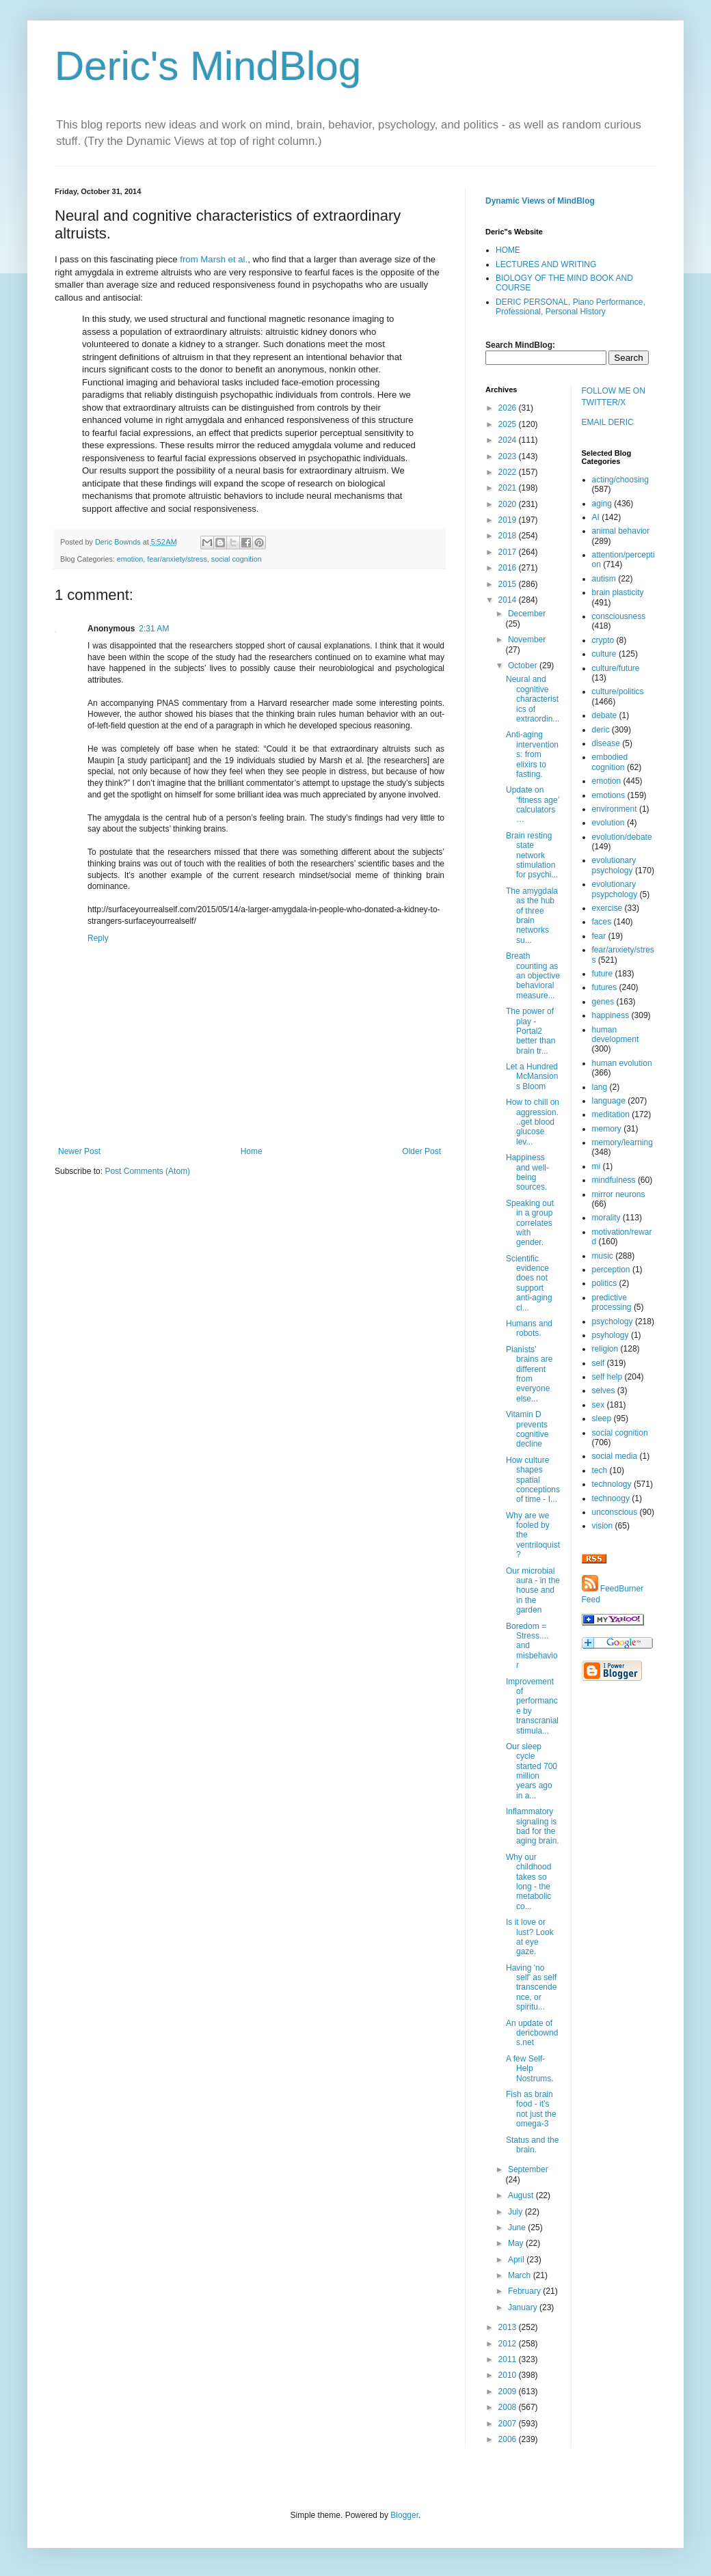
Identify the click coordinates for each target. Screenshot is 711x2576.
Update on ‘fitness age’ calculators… (532, 804)
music (602, 1256)
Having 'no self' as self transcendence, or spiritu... (531, 1987)
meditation (611, 1114)
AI (596, 517)
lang (600, 1087)
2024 (508, 440)
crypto (603, 640)
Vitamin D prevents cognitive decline (527, 1429)
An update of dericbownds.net (532, 2033)
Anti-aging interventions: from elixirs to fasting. (532, 754)
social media (615, 1456)
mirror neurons (618, 1194)
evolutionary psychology (614, 865)
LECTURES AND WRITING (546, 264)
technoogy (611, 1498)
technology (612, 1484)
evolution (608, 822)
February (525, 2291)
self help (607, 1377)
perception (611, 1269)
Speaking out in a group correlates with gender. (530, 1223)
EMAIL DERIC (608, 422)
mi (596, 1166)
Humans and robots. (529, 1328)
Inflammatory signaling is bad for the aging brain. (532, 1826)
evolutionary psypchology (615, 889)
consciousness (619, 616)
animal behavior (621, 531)
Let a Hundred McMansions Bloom (532, 1076)
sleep (602, 1418)
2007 (508, 2423)
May (517, 2243)
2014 (508, 600)
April (517, 2259)
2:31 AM (154, 628)
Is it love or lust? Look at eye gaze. (530, 1936)
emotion (130, 559)
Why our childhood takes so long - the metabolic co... (528, 1881)
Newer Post (79, 1151)
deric (601, 730)
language (609, 1101)
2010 (508, 2375)
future (602, 973)
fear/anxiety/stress (177, 559)
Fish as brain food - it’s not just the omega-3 (531, 2108)
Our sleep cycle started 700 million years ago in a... (531, 1771)
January (523, 2307)
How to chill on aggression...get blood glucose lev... (532, 1122)
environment (614, 809)
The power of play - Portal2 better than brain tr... (530, 1031)
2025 (508, 424)
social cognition (236, 559)
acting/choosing (620, 479)
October (523, 665)
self (598, 1363)
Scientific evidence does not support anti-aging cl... (529, 1283)
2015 (508, 584)
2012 (508, 2343)
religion (605, 1349)
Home (252, 1151)
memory (606, 1129)
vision (602, 1526)
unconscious (615, 1512)
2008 (508, 2407)
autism (604, 579)
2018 (508, 535)
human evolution (622, 1063)
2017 (508, 552)
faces (602, 922)
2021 (508, 488)
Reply (98, 938)
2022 (508, 472)
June (518, 2227)
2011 (508, 2359)
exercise (607, 908)
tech (600, 1470)
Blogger (404, 2515)
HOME (508, 250)
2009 (508, 2391)
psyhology (610, 1335)
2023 (508, 456)
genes (603, 1001)
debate (604, 715)
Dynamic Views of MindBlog (540, 201)
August (522, 2195)
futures (604, 987)
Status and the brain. (532, 2144)
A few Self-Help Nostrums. (530, 2068)
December (527, 613)
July (516, 2212)
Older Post (421, 1151)
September (528, 2169)
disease (606, 743)
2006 (508, 2439)
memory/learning (622, 1142)
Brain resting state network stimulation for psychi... (532, 855)
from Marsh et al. (213, 259)
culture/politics (618, 691)
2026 (508, 408)
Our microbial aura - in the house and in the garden (533, 1590)
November (527, 639)
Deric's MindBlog (208, 66)
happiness (611, 1015)
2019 (508, 520)
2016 (508, 568)
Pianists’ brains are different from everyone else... (529, 1374)
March (520, 2275)
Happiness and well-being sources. (527, 1172)
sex (598, 1405)
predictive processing (612, 1302)
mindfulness (614, 1180)
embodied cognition (610, 761)
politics (604, 1283)
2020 (508, 504)
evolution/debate (622, 837)
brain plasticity (618, 592)
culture (604, 654)
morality (606, 1217)
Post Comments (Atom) (147, 1171)
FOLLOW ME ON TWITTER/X (613, 396)
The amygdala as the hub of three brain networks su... (532, 915)
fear (599, 936)
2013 (508, 2327)
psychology (612, 1321)
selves (603, 1390)
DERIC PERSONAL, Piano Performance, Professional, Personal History (570, 306)
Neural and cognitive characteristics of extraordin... (532, 699)
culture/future (616, 668)
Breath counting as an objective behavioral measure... (533, 975)
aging (602, 503)
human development (615, 1034)
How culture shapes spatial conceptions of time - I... (533, 1480)
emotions (609, 795)
